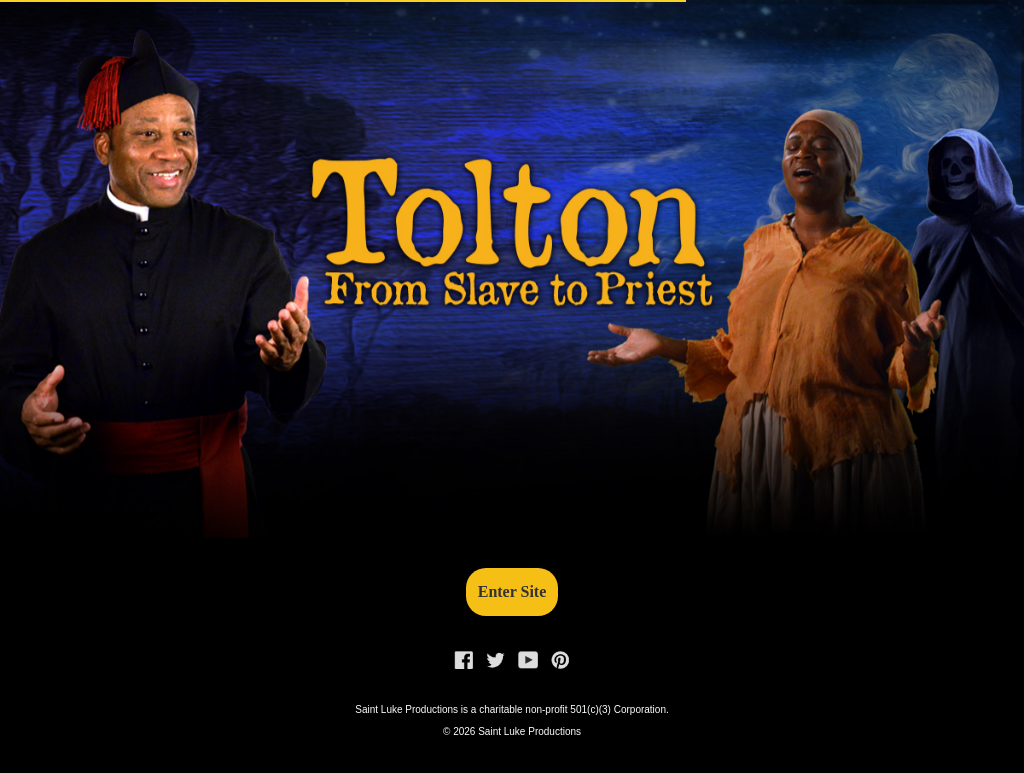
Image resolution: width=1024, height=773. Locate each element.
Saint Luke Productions (529, 731)
